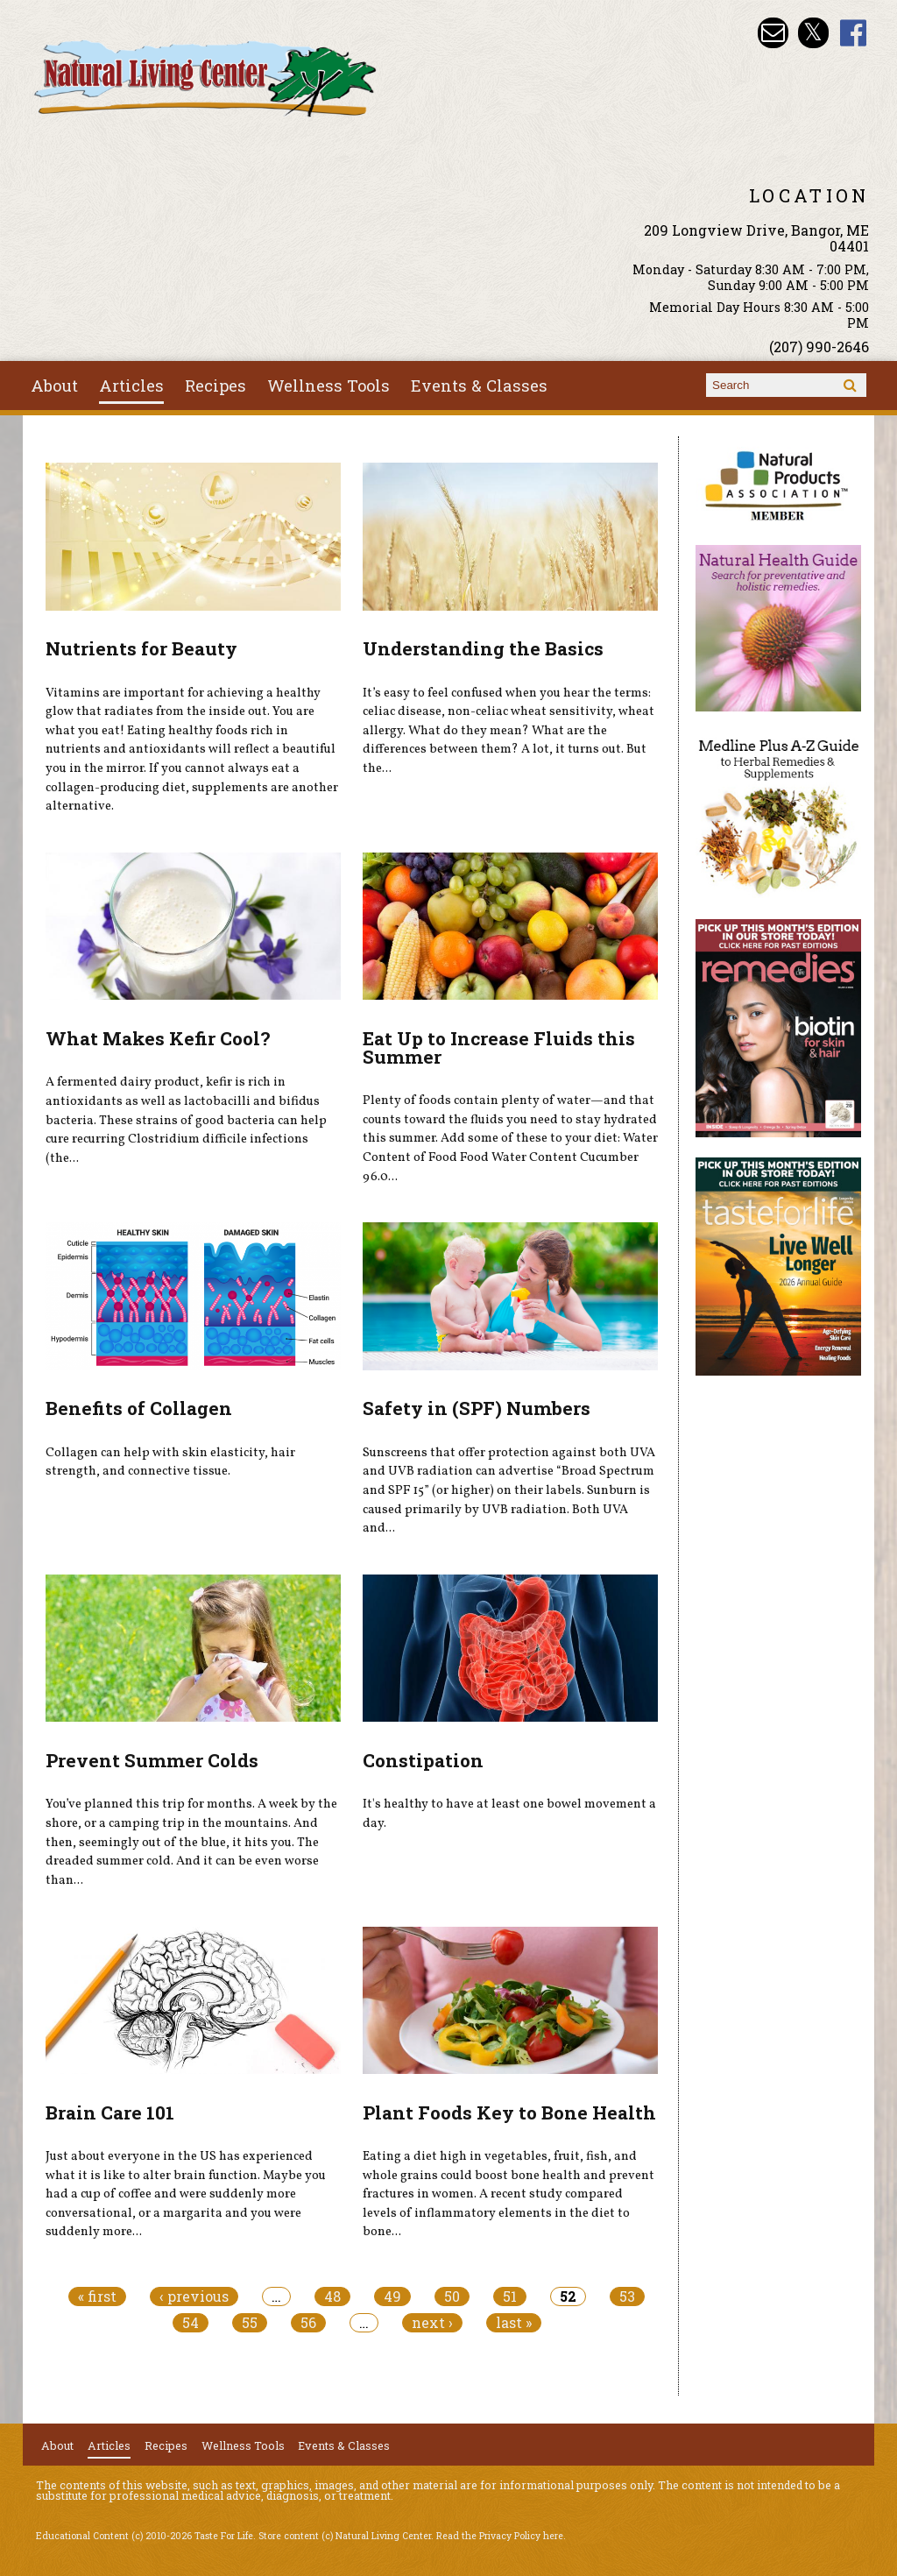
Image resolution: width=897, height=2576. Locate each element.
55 (250, 2323)
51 (510, 2296)
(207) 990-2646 (819, 346)
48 (332, 2296)
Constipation (423, 1760)
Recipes (215, 385)
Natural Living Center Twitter (813, 33)
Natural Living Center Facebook (853, 33)
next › (432, 2323)
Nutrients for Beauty (141, 648)
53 (627, 2296)
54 (190, 2323)
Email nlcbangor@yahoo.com (773, 33)
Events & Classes (479, 385)
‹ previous (194, 2296)
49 (392, 2296)
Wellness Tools (328, 385)
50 (452, 2296)
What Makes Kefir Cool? (158, 1038)
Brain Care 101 (110, 2112)
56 (308, 2323)
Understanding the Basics (483, 648)
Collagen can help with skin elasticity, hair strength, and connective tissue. (170, 1462)
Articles (131, 385)
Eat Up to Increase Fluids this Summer (499, 1047)
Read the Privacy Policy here (499, 2536)
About (54, 385)
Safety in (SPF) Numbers (476, 1408)
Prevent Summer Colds (152, 1760)
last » (514, 2323)
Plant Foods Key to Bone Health (509, 2112)
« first (97, 2296)
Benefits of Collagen (139, 1408)
